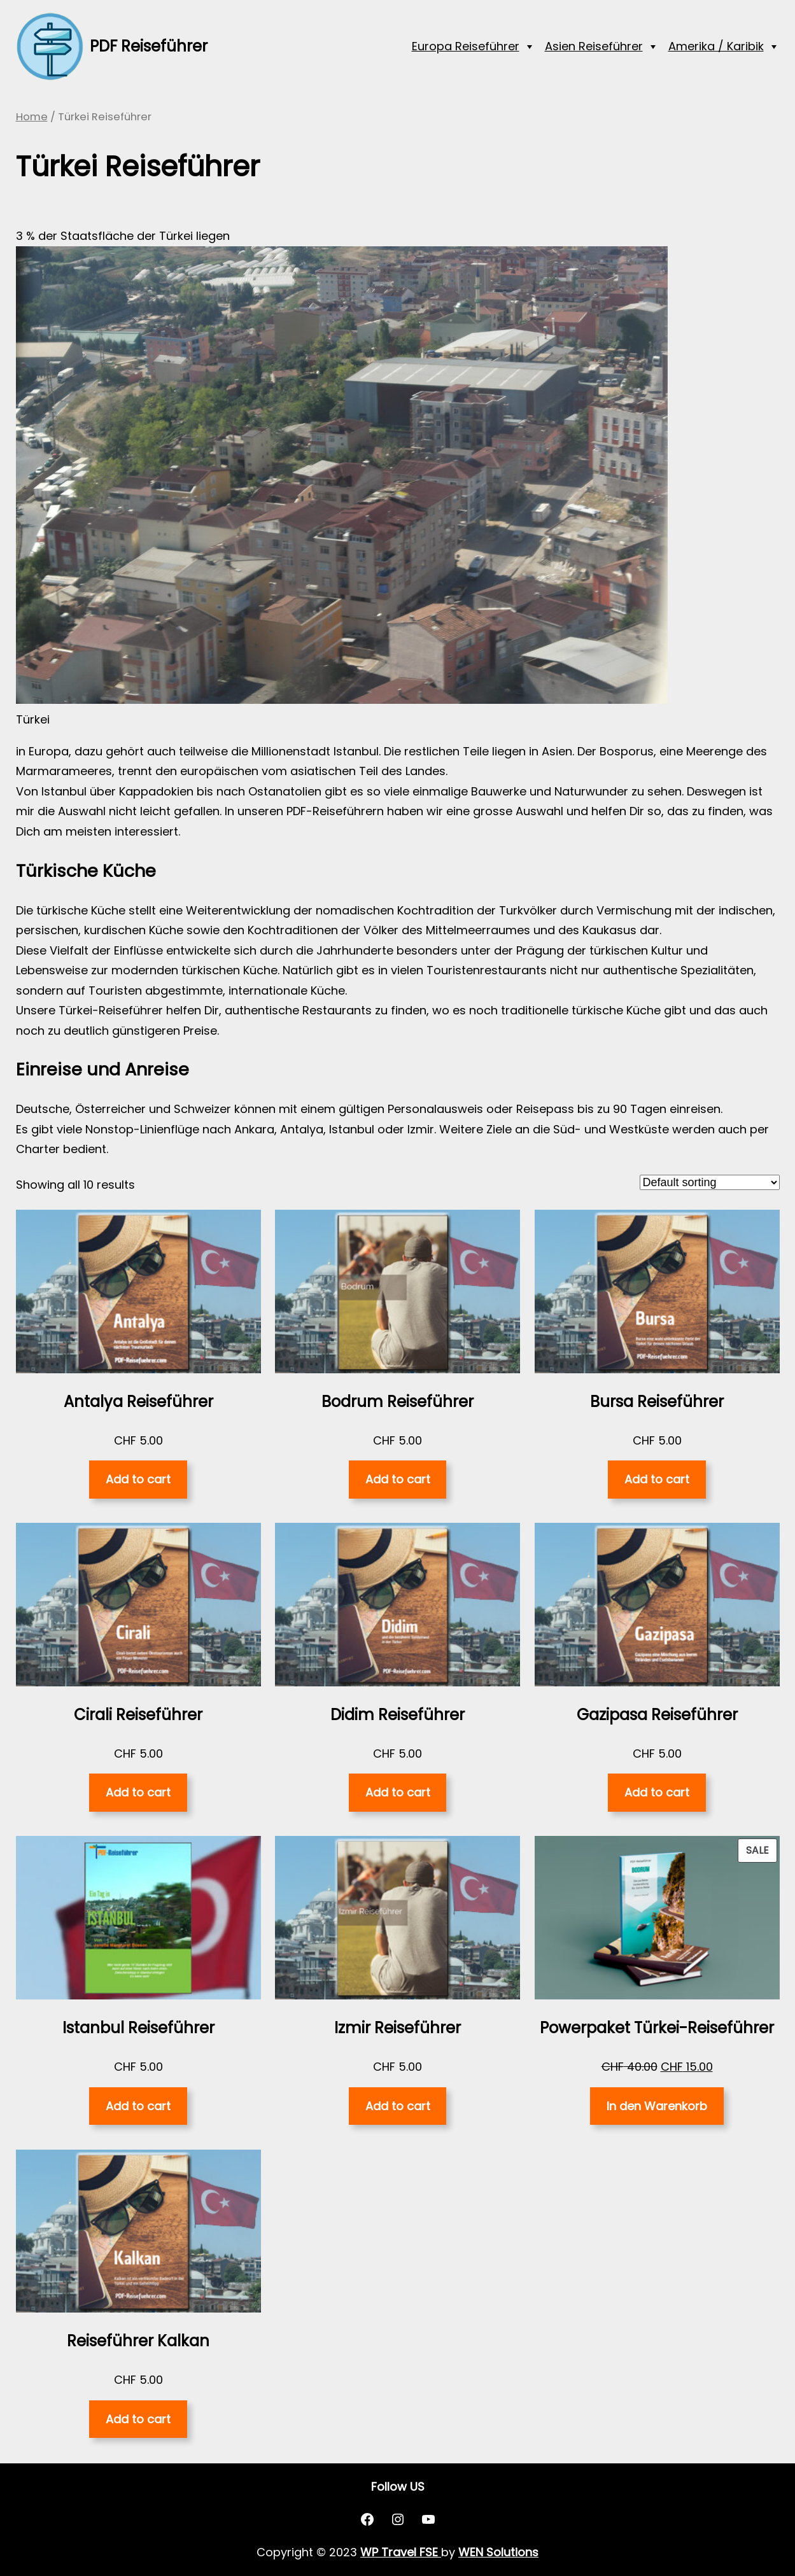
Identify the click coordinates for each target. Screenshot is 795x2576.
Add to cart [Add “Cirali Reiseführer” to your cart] (138, 1792)
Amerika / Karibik (716, 46)
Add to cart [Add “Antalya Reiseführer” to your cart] (138, 1479)
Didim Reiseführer (397, 1714)
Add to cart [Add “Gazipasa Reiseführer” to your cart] (656, 1792)
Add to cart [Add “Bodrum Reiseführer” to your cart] (397, 1479)
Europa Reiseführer (465, 46)
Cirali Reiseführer (138, 1714)
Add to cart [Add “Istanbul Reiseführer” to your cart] (138, 2106)
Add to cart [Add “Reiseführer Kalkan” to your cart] (138, 2419)
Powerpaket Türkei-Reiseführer (657, 2027)
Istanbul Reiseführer (138, 2027)
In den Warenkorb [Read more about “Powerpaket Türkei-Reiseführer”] (657, 2106)
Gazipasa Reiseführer (657, 1714)
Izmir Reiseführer (397, 2027)
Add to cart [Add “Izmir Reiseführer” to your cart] (397, 2106)
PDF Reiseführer (149, 46)
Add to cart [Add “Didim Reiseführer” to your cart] (397, 1792)
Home (32, 116)
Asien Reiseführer (594, 46)
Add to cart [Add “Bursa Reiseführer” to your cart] (656, 1479)
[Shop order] (710, 1182)
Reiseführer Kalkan (138, 2340)
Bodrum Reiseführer (397, 1401)
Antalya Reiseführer (138, 1401)
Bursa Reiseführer (657, 1401)
